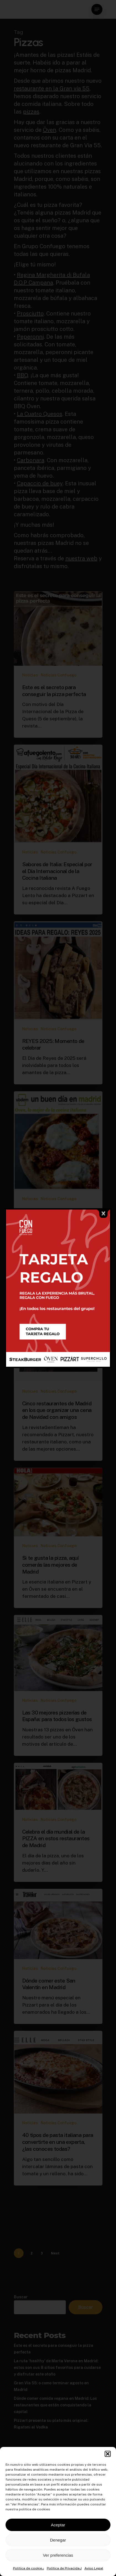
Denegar (58, 2540)
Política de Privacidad (64, 2568)
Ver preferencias (58, 2555)
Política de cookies (28, 2568)
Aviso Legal (93, 2568)
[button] (107, 2454)
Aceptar (58, 2524)
